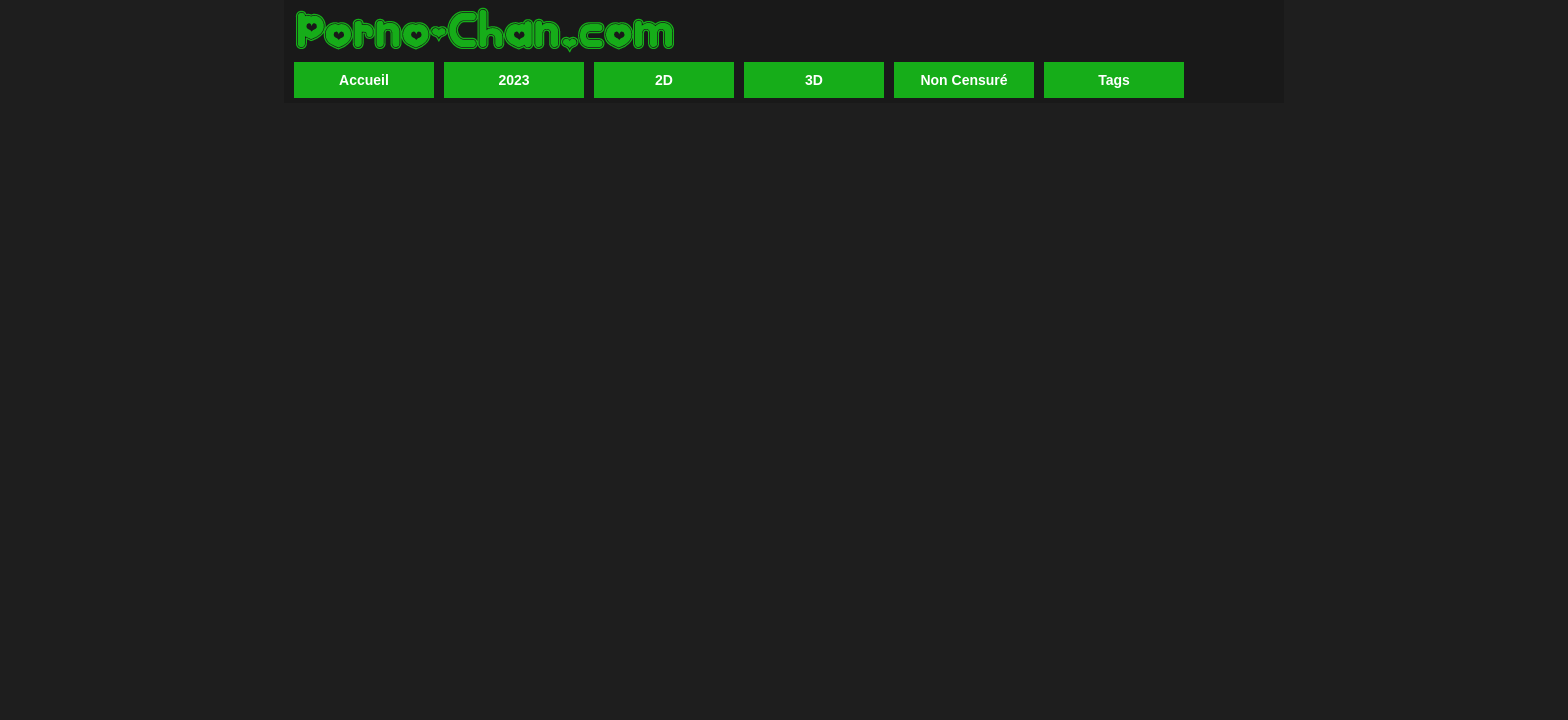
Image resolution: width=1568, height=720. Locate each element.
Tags (1114, 80)
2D (664, 80)
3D (814, 80)
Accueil (364, 80)
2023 (513, 80)
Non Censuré (963, 80)
